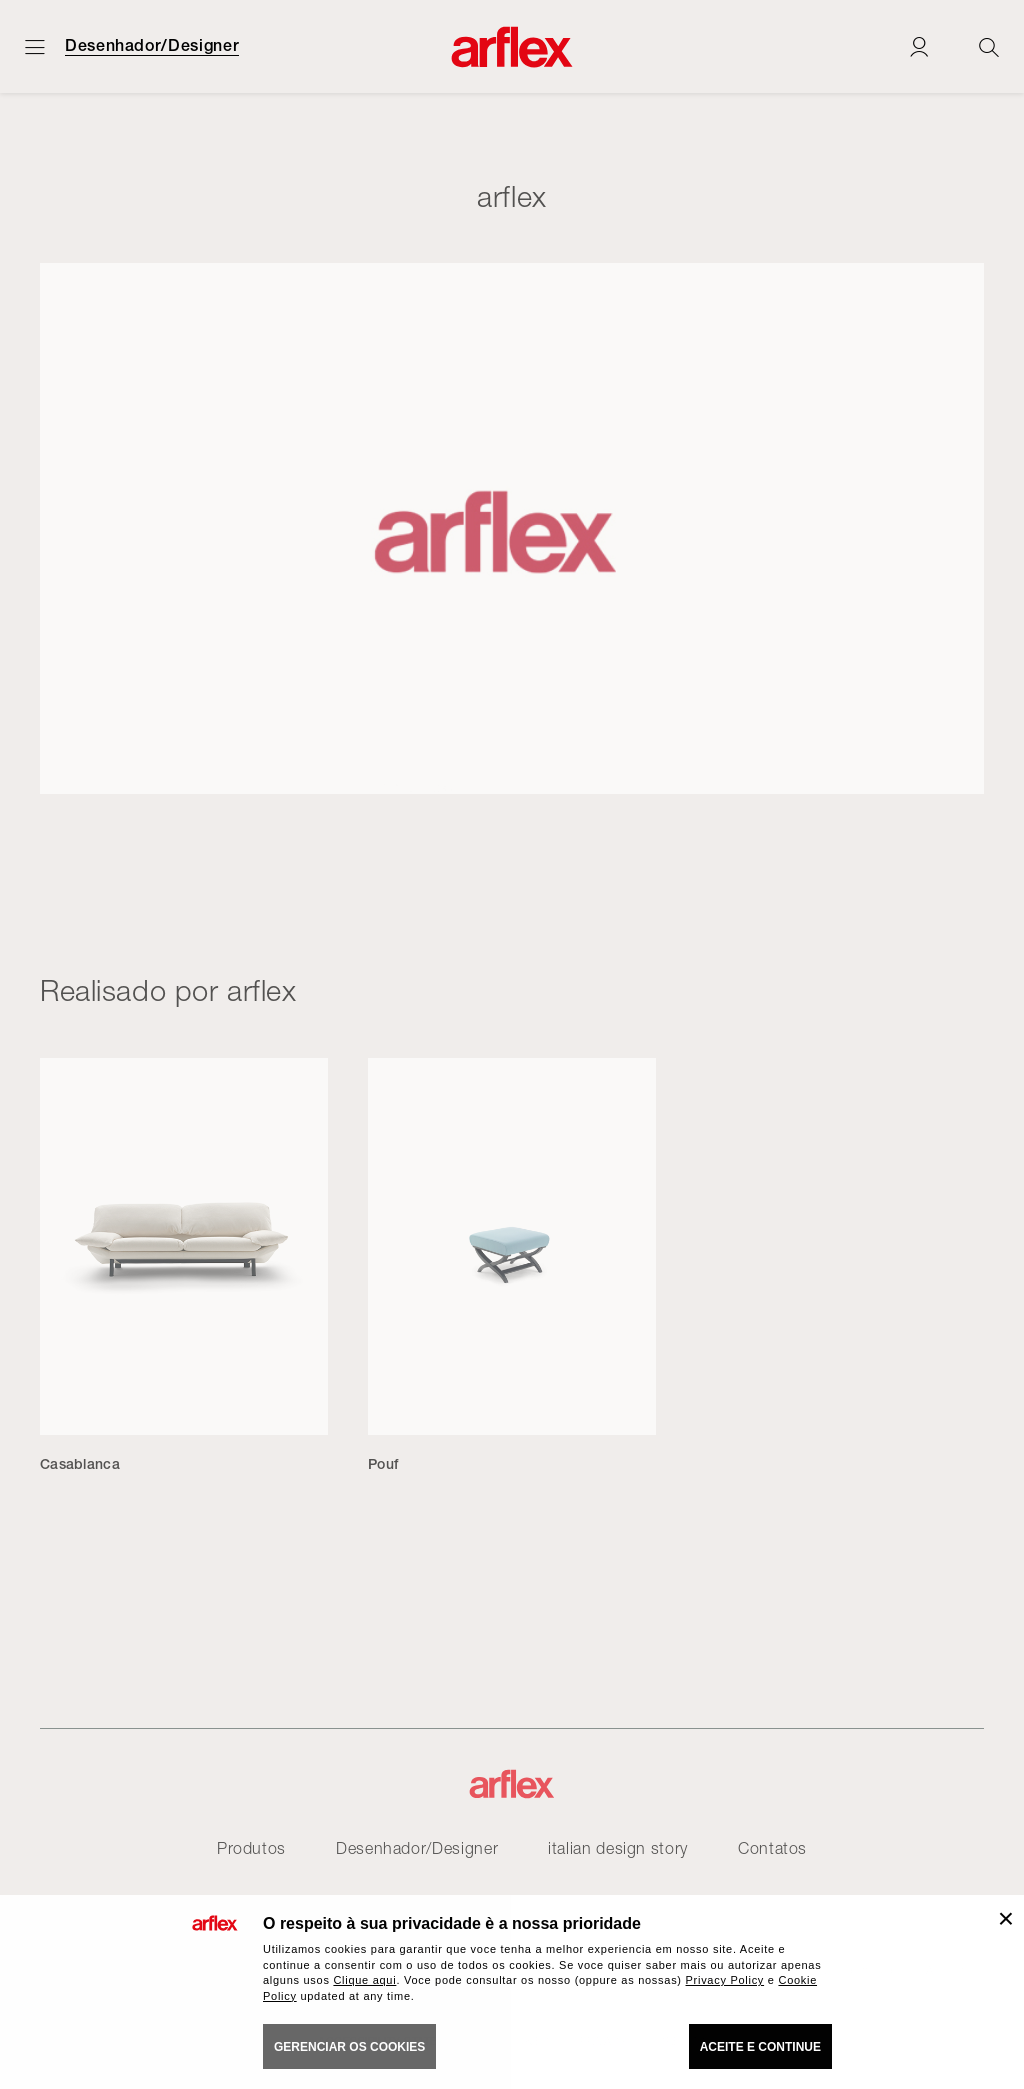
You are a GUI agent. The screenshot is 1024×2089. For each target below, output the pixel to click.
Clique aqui (364, 1980)
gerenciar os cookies (349, 2047)
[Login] (919, 46)
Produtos (251, 1848)
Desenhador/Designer (152, 46)
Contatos (772, 1848)
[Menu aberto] (35, 46)
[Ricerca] (989, 46)
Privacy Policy (725, 1980)
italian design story (618, 1848)
